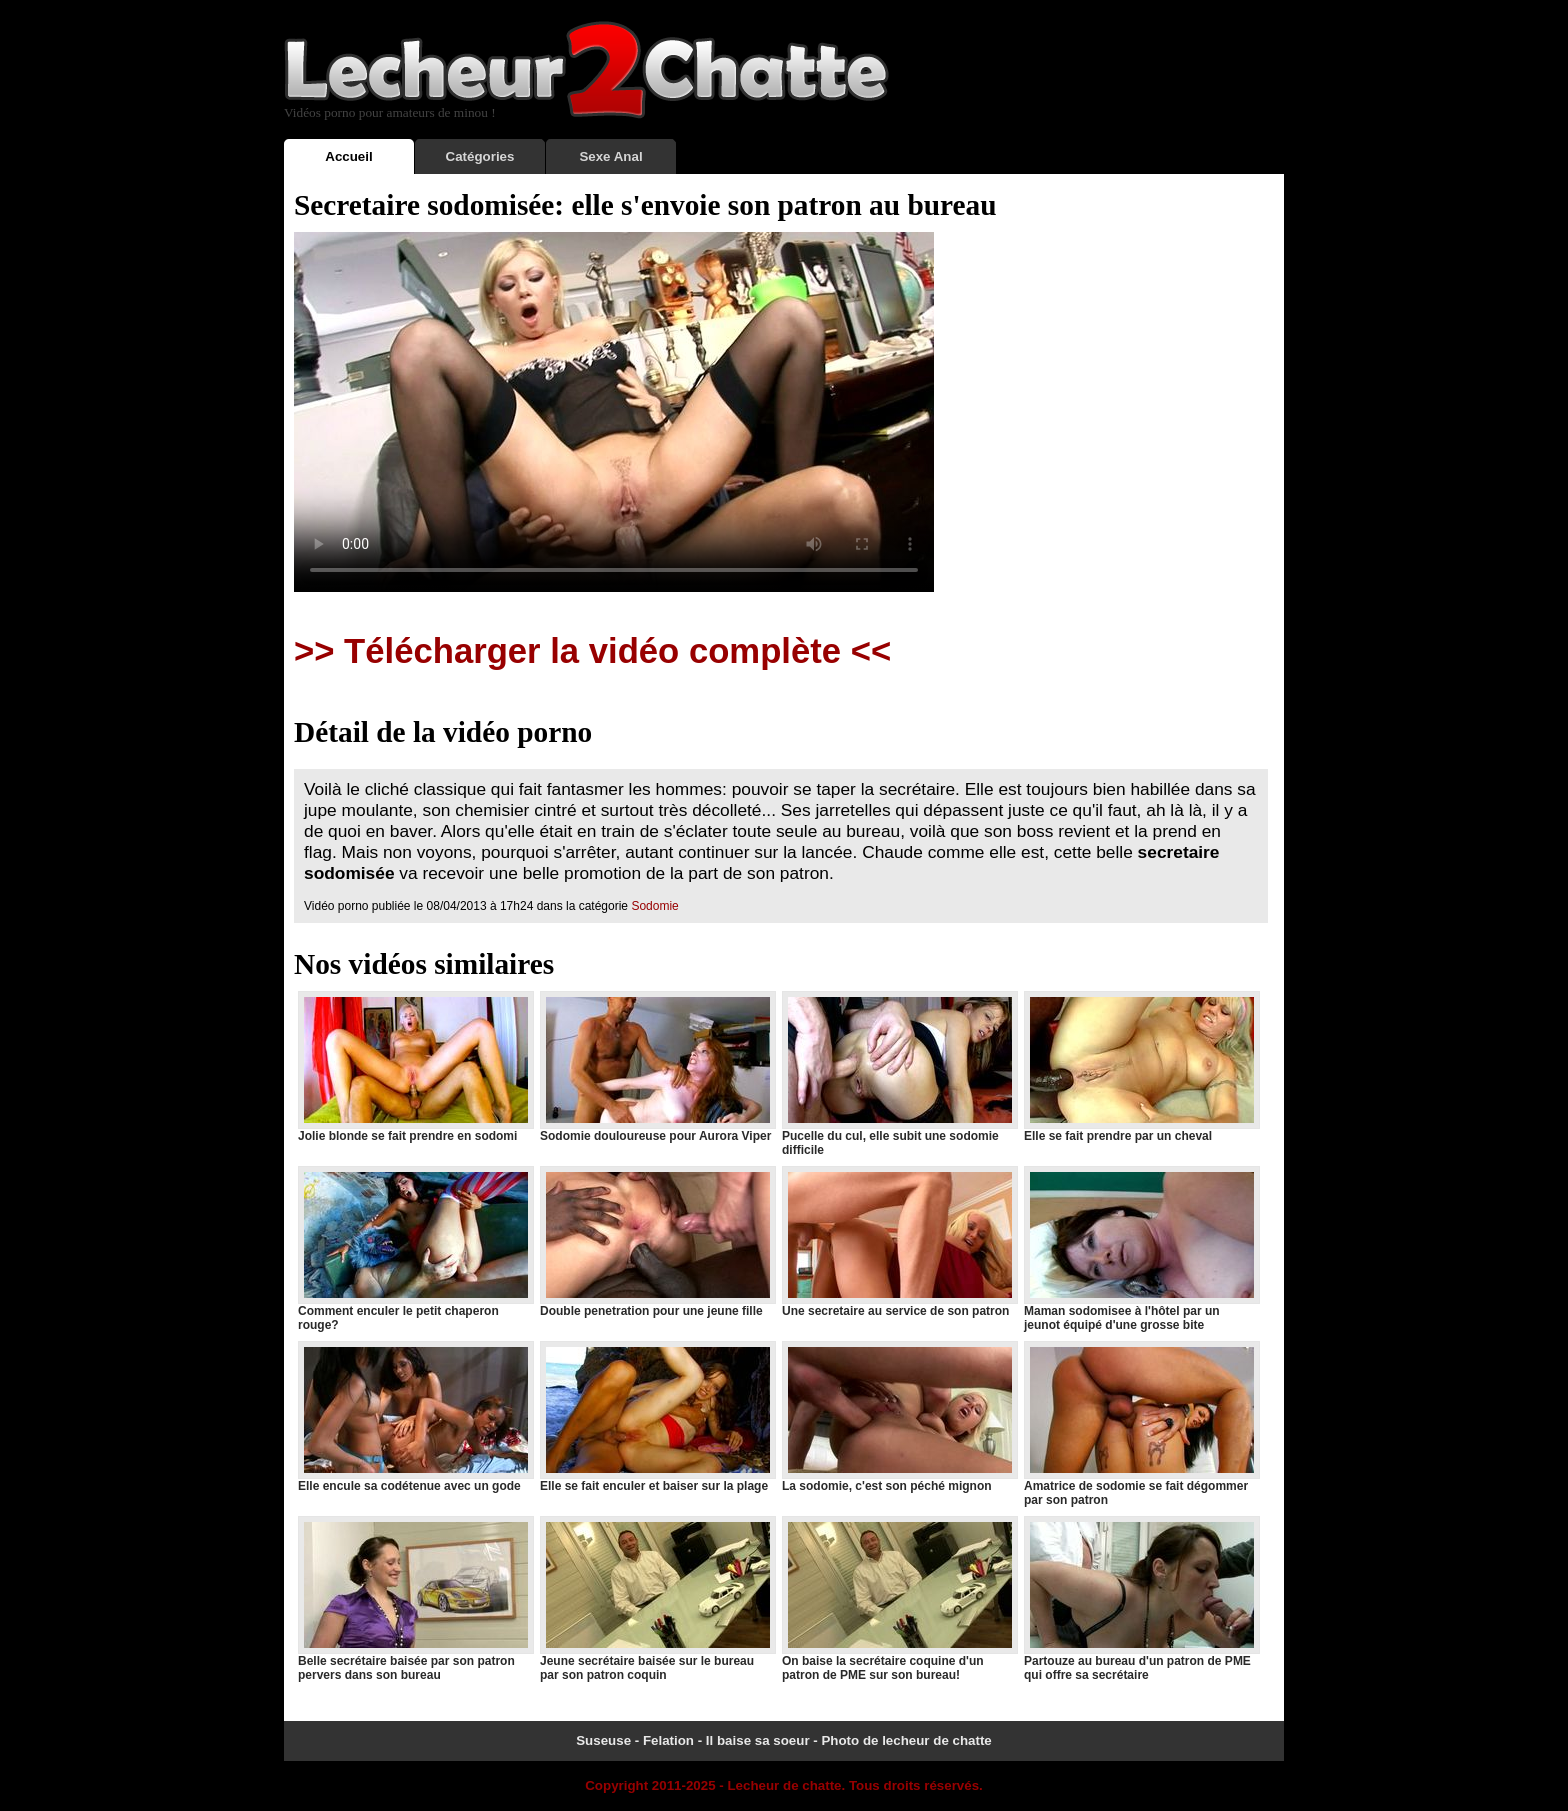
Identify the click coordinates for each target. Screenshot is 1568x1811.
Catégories (480, 156)
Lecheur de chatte (784, 1785)
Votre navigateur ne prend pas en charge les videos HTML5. (614, 412)
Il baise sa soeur (758, 1740)
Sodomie (654, 906)
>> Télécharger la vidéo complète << (592, 651)
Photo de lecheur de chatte (906, 1740)
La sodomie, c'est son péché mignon (899, 1417)
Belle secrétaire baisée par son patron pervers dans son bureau (415, 1599)
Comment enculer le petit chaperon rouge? (415, 1249)
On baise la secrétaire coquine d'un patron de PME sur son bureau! (899, 1599)
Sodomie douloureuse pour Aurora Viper (657, 1067)
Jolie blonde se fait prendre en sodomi (415, 1067)
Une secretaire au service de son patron (899, 1242)
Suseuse (603, 1740)
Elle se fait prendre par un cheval (1141, 1067)
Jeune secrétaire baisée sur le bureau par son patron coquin (657, 1599)
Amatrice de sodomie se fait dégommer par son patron (1141, 1424)
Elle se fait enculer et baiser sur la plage (657, 1417)
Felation (668, 1740)
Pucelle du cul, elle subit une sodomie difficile (899, 1074)
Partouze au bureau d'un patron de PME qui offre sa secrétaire (1141, 1599)
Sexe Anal (610, 156)
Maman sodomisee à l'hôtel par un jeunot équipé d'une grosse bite (1141, 1249)
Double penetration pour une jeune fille (657, 1242)
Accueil (348, 156)
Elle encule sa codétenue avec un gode (415, 1417)
